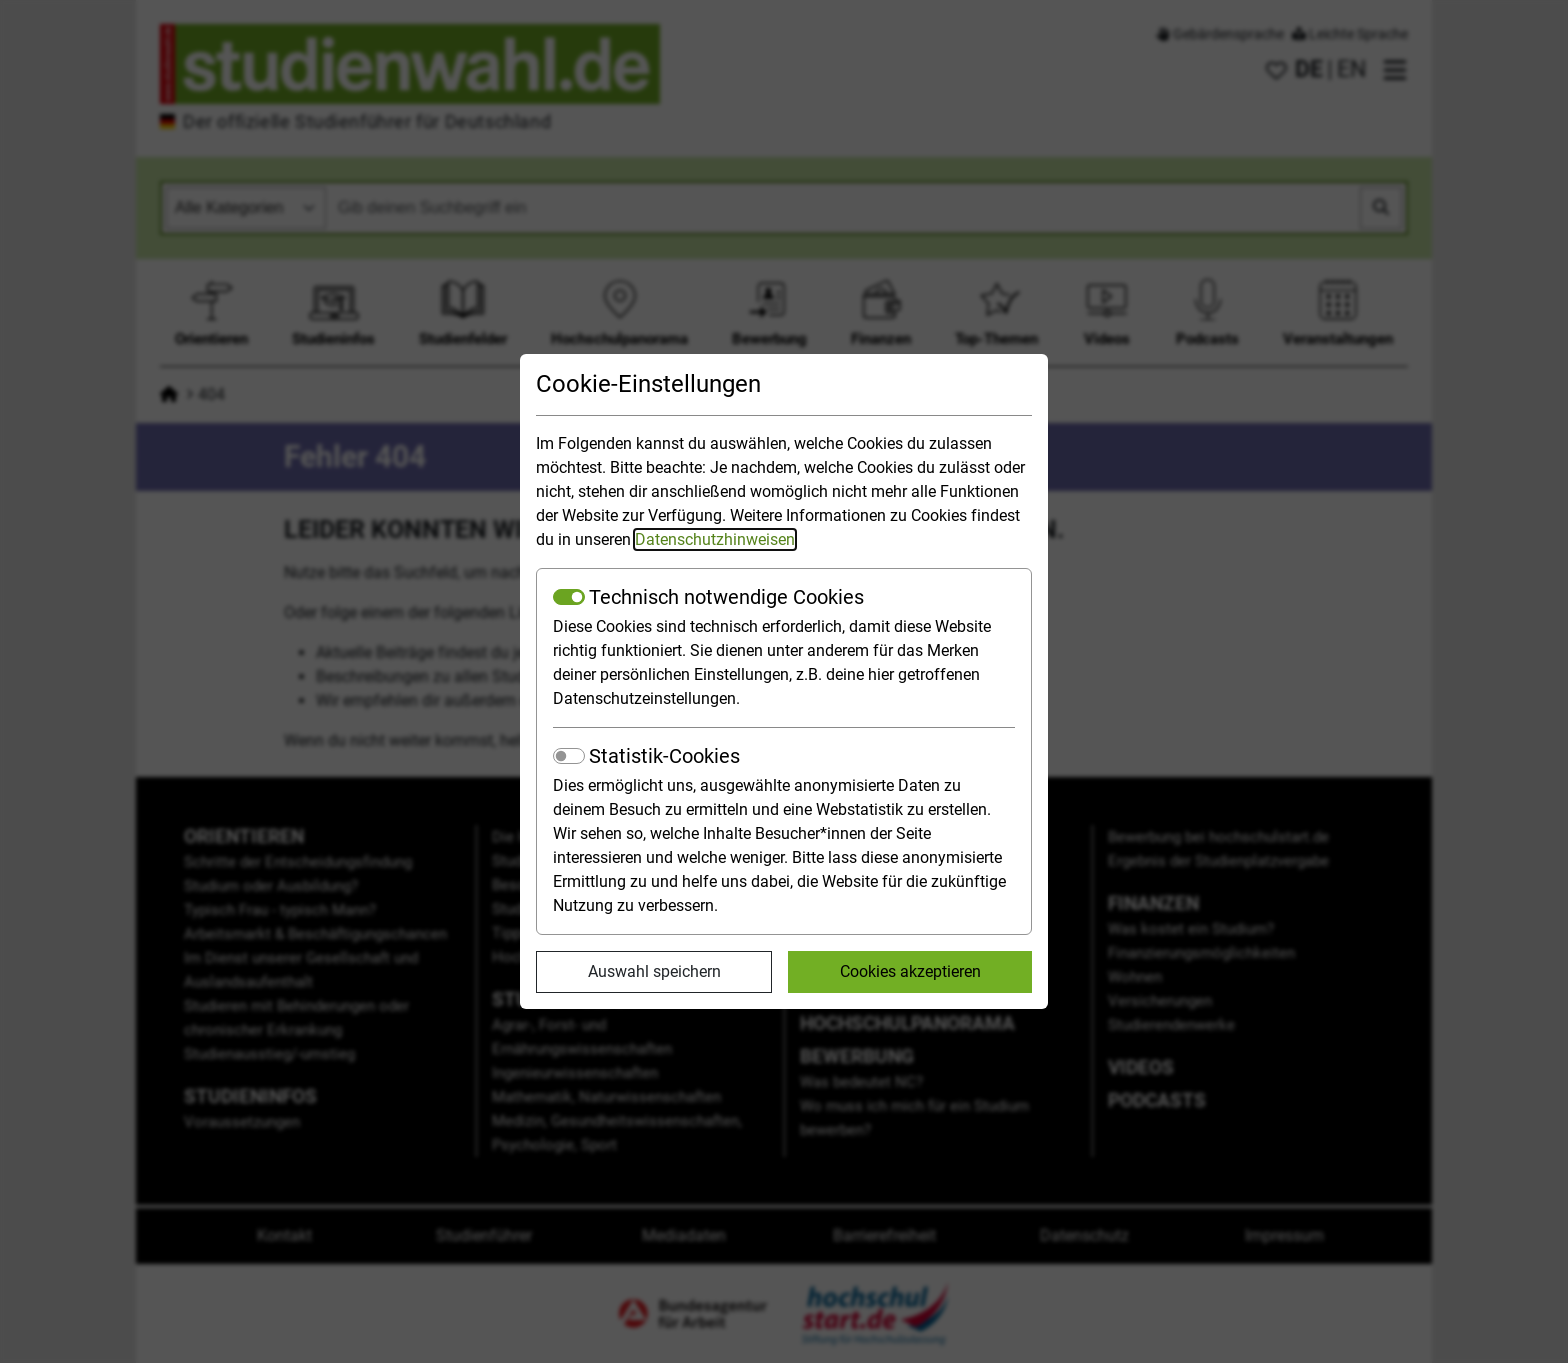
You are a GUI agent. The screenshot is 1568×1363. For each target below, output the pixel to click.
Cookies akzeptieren (910, 971)
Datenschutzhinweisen (715, 539)
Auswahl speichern (654, 971)
